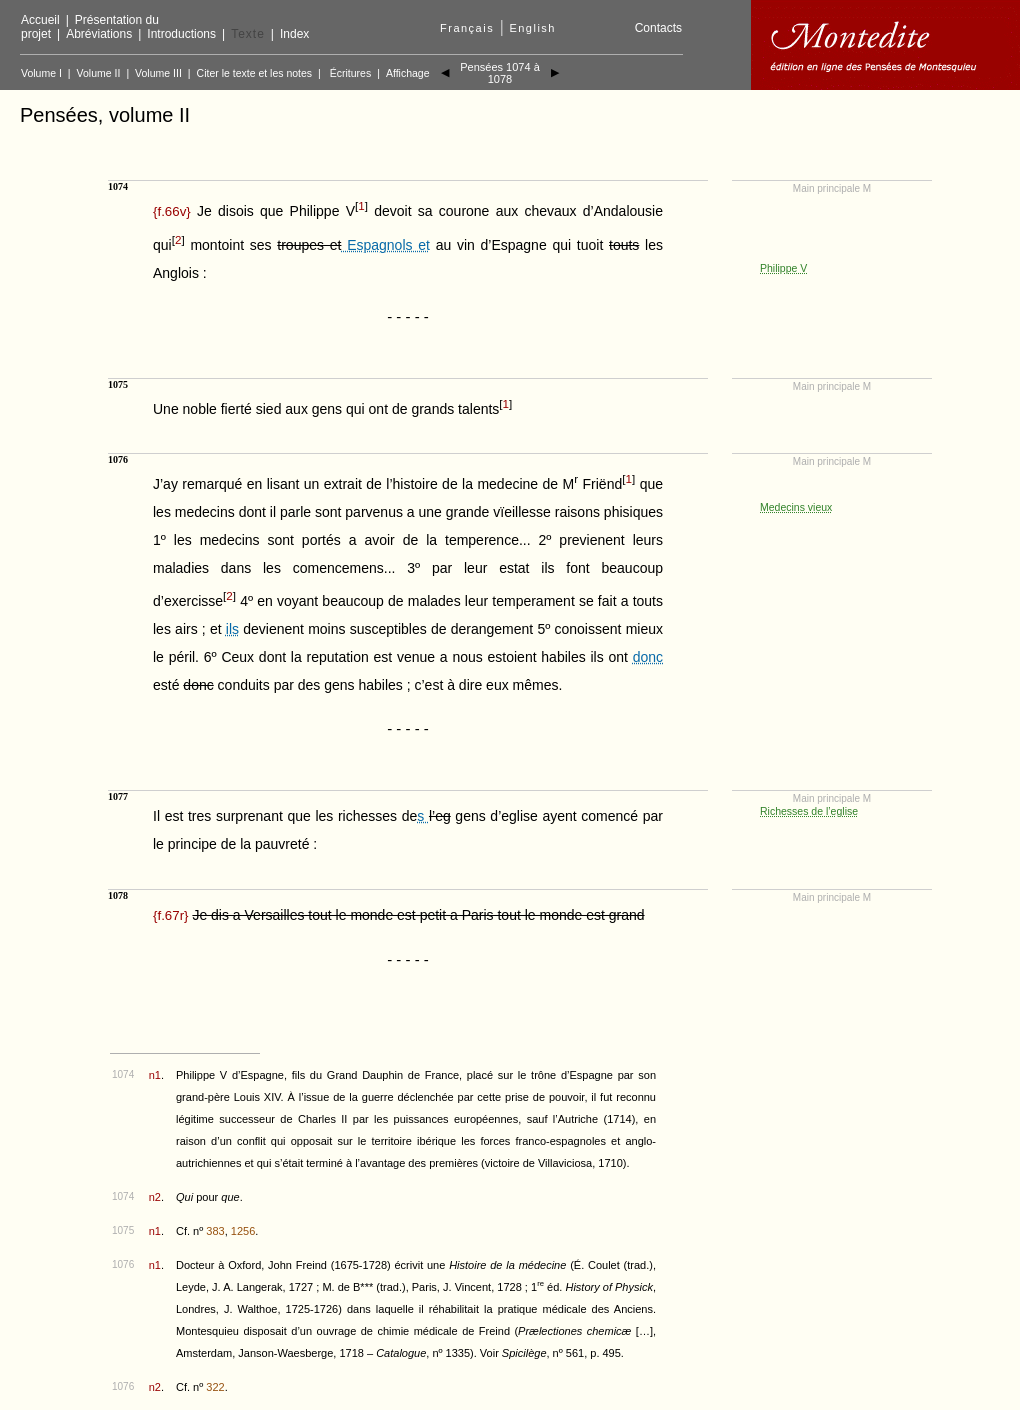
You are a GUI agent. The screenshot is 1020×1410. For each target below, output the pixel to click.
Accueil (40, 20)
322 (215, 1387)
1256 (243, 1231)
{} (172, 211)
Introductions (181, 34)
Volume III (158, 73)
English (532, 28)
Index (294, 34)
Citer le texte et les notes (255, 73)
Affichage (408, 73)
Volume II (99, 73)
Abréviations (99, 34)
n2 (155, 1197)
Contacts (658, 28)
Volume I (41, 73)
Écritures (350, 73)
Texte (248, 34)
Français (467, 28)
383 (215, 1231)
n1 (155, 1075)
